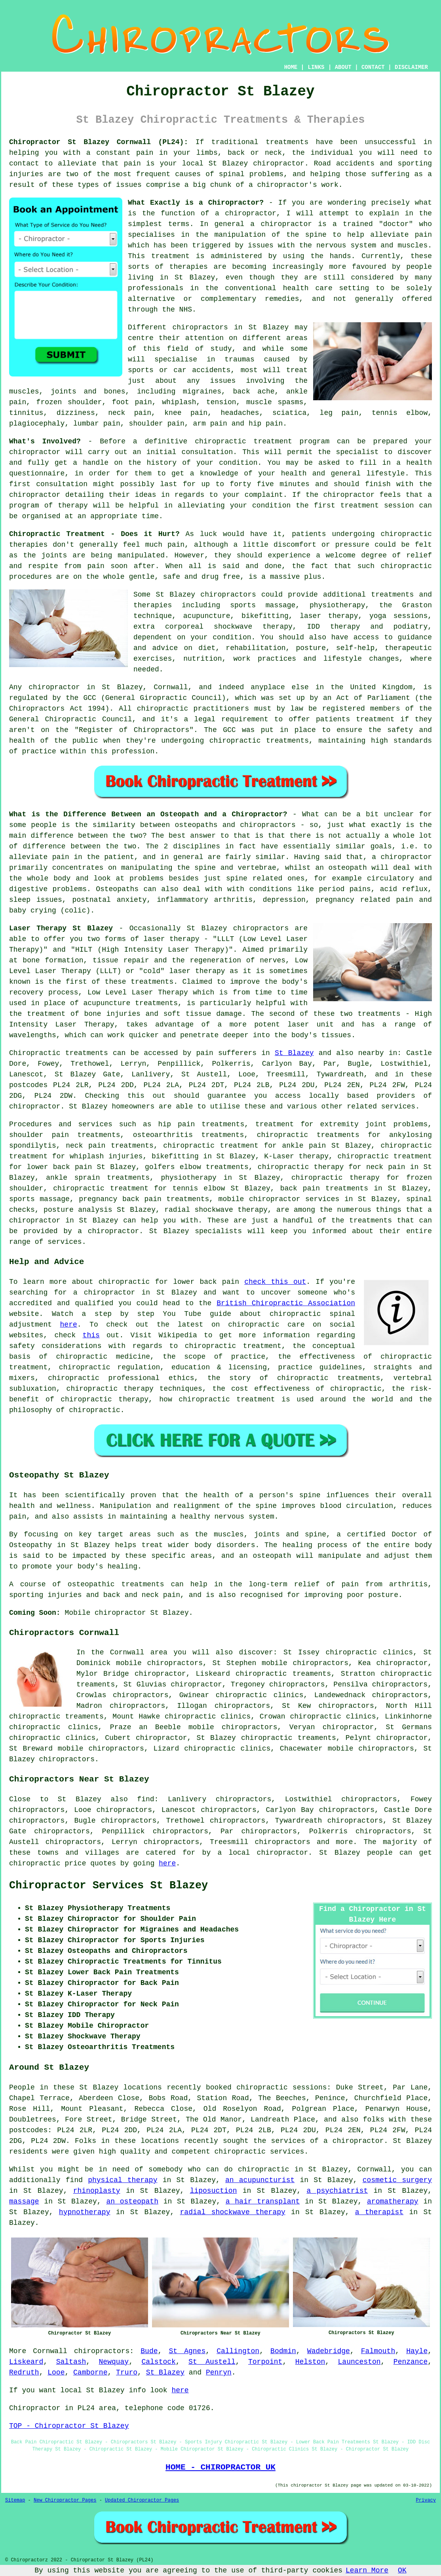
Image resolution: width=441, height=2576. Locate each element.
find (145, 1799)
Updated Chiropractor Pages (142, 2500)
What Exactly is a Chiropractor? (196, 203)
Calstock (158, 2362)
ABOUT (343, 67)
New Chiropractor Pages (65, 2500)
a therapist (379, 2212)
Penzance (410, 2362)
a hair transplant (263, 2201)
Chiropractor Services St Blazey (108, 1886)
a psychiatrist (337, 2191)
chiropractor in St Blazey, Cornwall (108, 687)
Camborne (90, 2372)
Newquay (114, 2362)
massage (24, 2201)
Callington (238, 2351)
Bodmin (283, 2351)
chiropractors (400, 1684)
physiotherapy (188, 1178)
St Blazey (294, 1053)
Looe (56, 2372)
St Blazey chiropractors (206, 595)
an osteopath (341, 868)
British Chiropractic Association (286, 1303)
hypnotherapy (84, 2212)
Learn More (367, 2570)
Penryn (219, 2372)
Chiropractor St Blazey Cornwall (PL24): (98, 142)
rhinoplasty (96, 2191)
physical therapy (122, 2180)
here (68, 1325)
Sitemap (15, 2500)
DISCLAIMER (411, 67)
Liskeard (26, 2362)
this (91, 1335)
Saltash (71, 2362)
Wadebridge (328, 2351)
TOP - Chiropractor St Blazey (69, 2426)
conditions (270, 889)
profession (133, 751)
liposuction (213, 2191)
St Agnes (187, 2351)
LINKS (316, 67)
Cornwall (50, 2351)
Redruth (24, 2372)
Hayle (417, 2351)
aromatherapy (392, 2201)
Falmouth (378, 2351)
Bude (149, 2351)
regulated (28, 698)
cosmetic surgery (397, 2180)
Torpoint (265, 2362)
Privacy (426, 2500)
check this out (275, 1282)
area (107, 2408)
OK (402, 2570)
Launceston (359, 2362)
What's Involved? (45, 441)
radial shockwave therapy (232, 2212)
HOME (291, 67)
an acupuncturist (260, 2180)
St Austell (212, 2362)
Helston (310, 2362)
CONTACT (373, 67)
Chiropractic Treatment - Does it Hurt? (94, 534)
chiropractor (35, 495)
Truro (126, 2372)
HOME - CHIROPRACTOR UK (220, 2467)
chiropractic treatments (259, 741)
